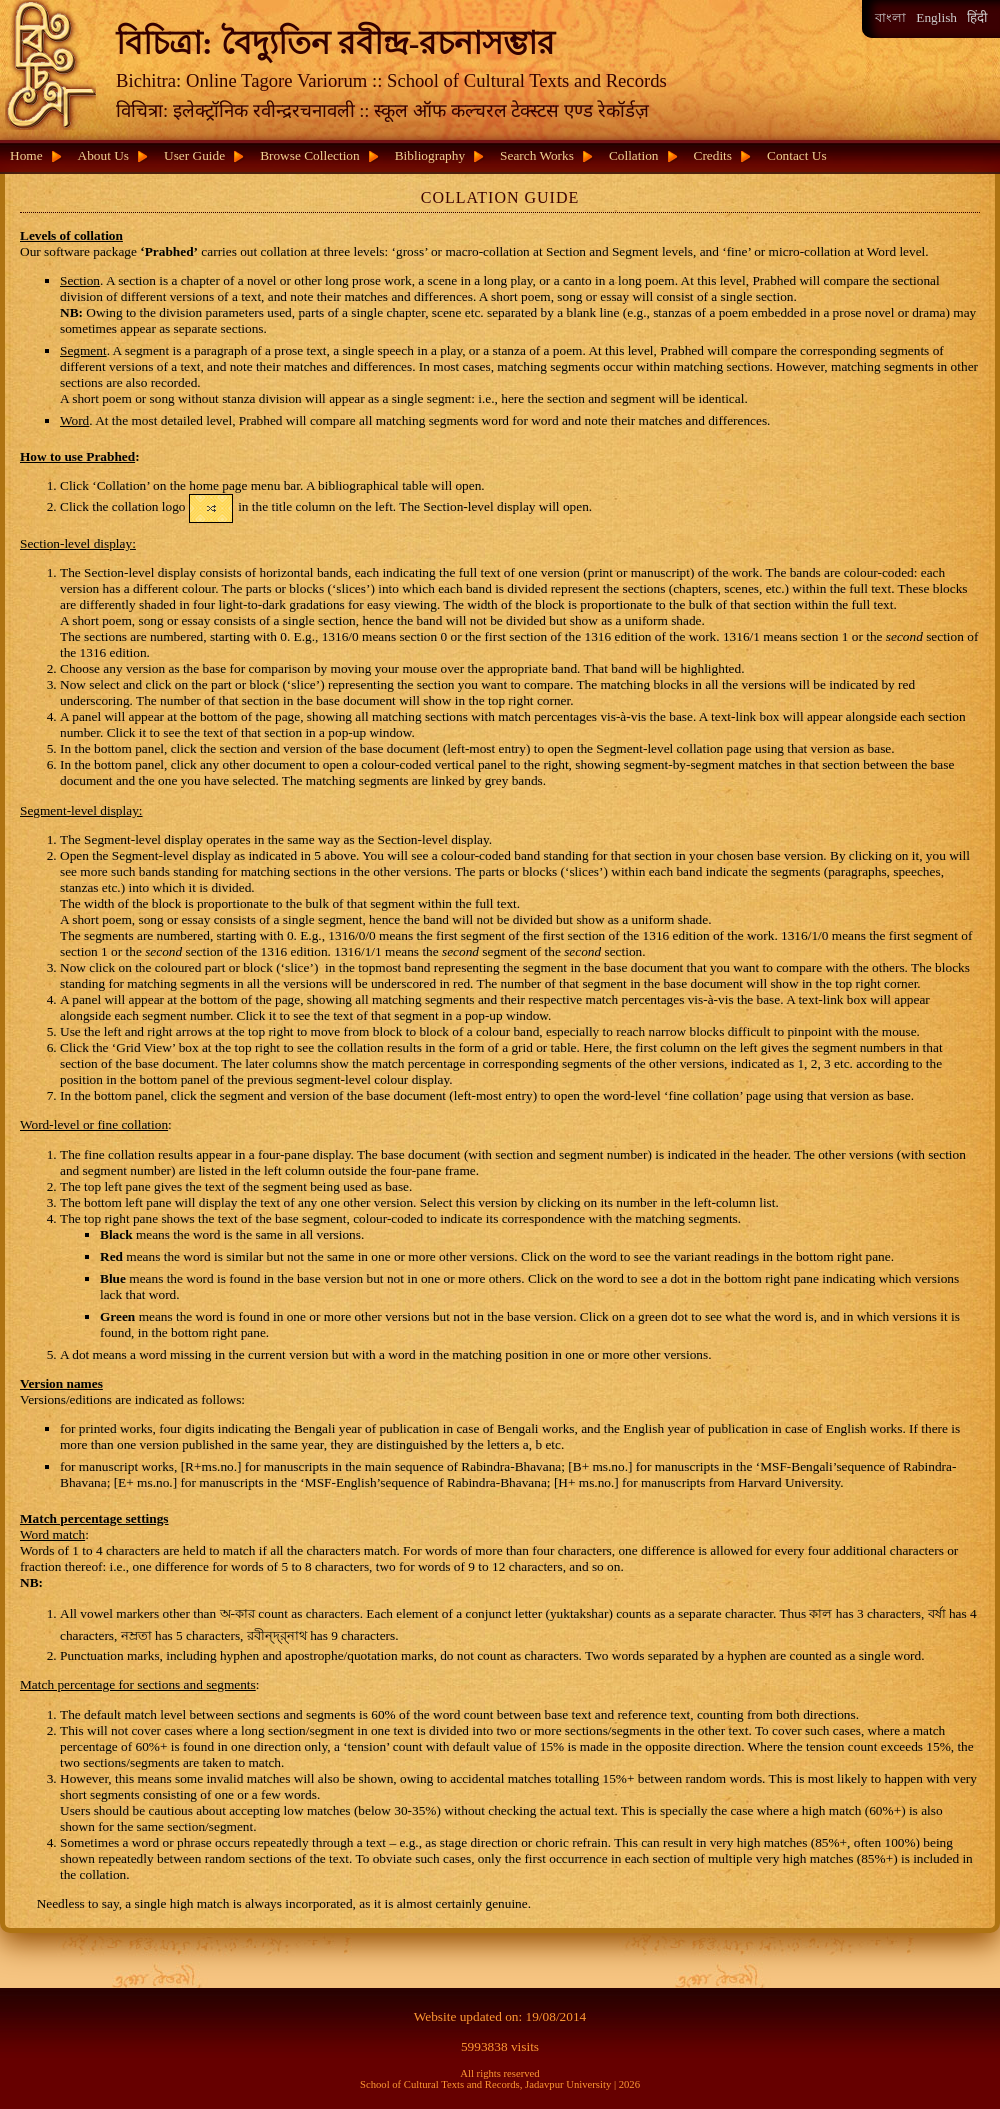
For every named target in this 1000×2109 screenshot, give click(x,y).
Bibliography (430, 155)
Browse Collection (310, 155)
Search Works (537, 155)
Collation (634, 155)
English (936, 17)
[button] (211, 508)
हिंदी (977, 17)
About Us (103, 155)
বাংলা (890, 17)
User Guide (194, 155)
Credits (713, 155)
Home (26, 155)
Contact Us (797, 155)
